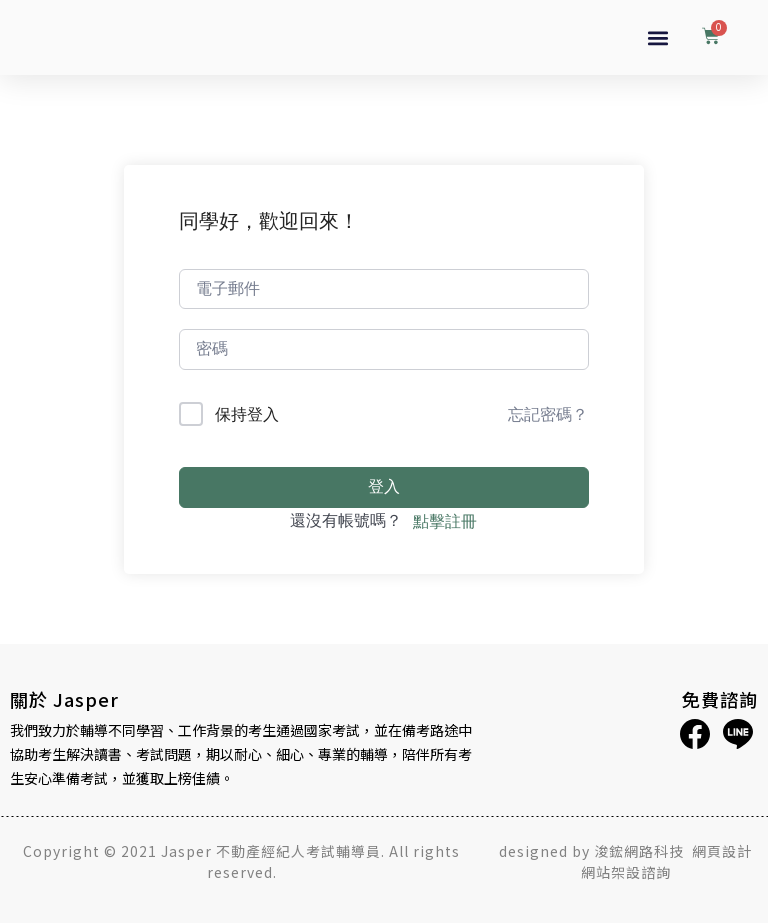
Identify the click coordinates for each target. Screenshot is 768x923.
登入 (384, 486)
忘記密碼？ (548, 414)
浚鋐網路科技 (641, 851)
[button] (658, 37)
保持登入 (247, 414)
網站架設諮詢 (626, 872)
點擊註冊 (445, 521)
